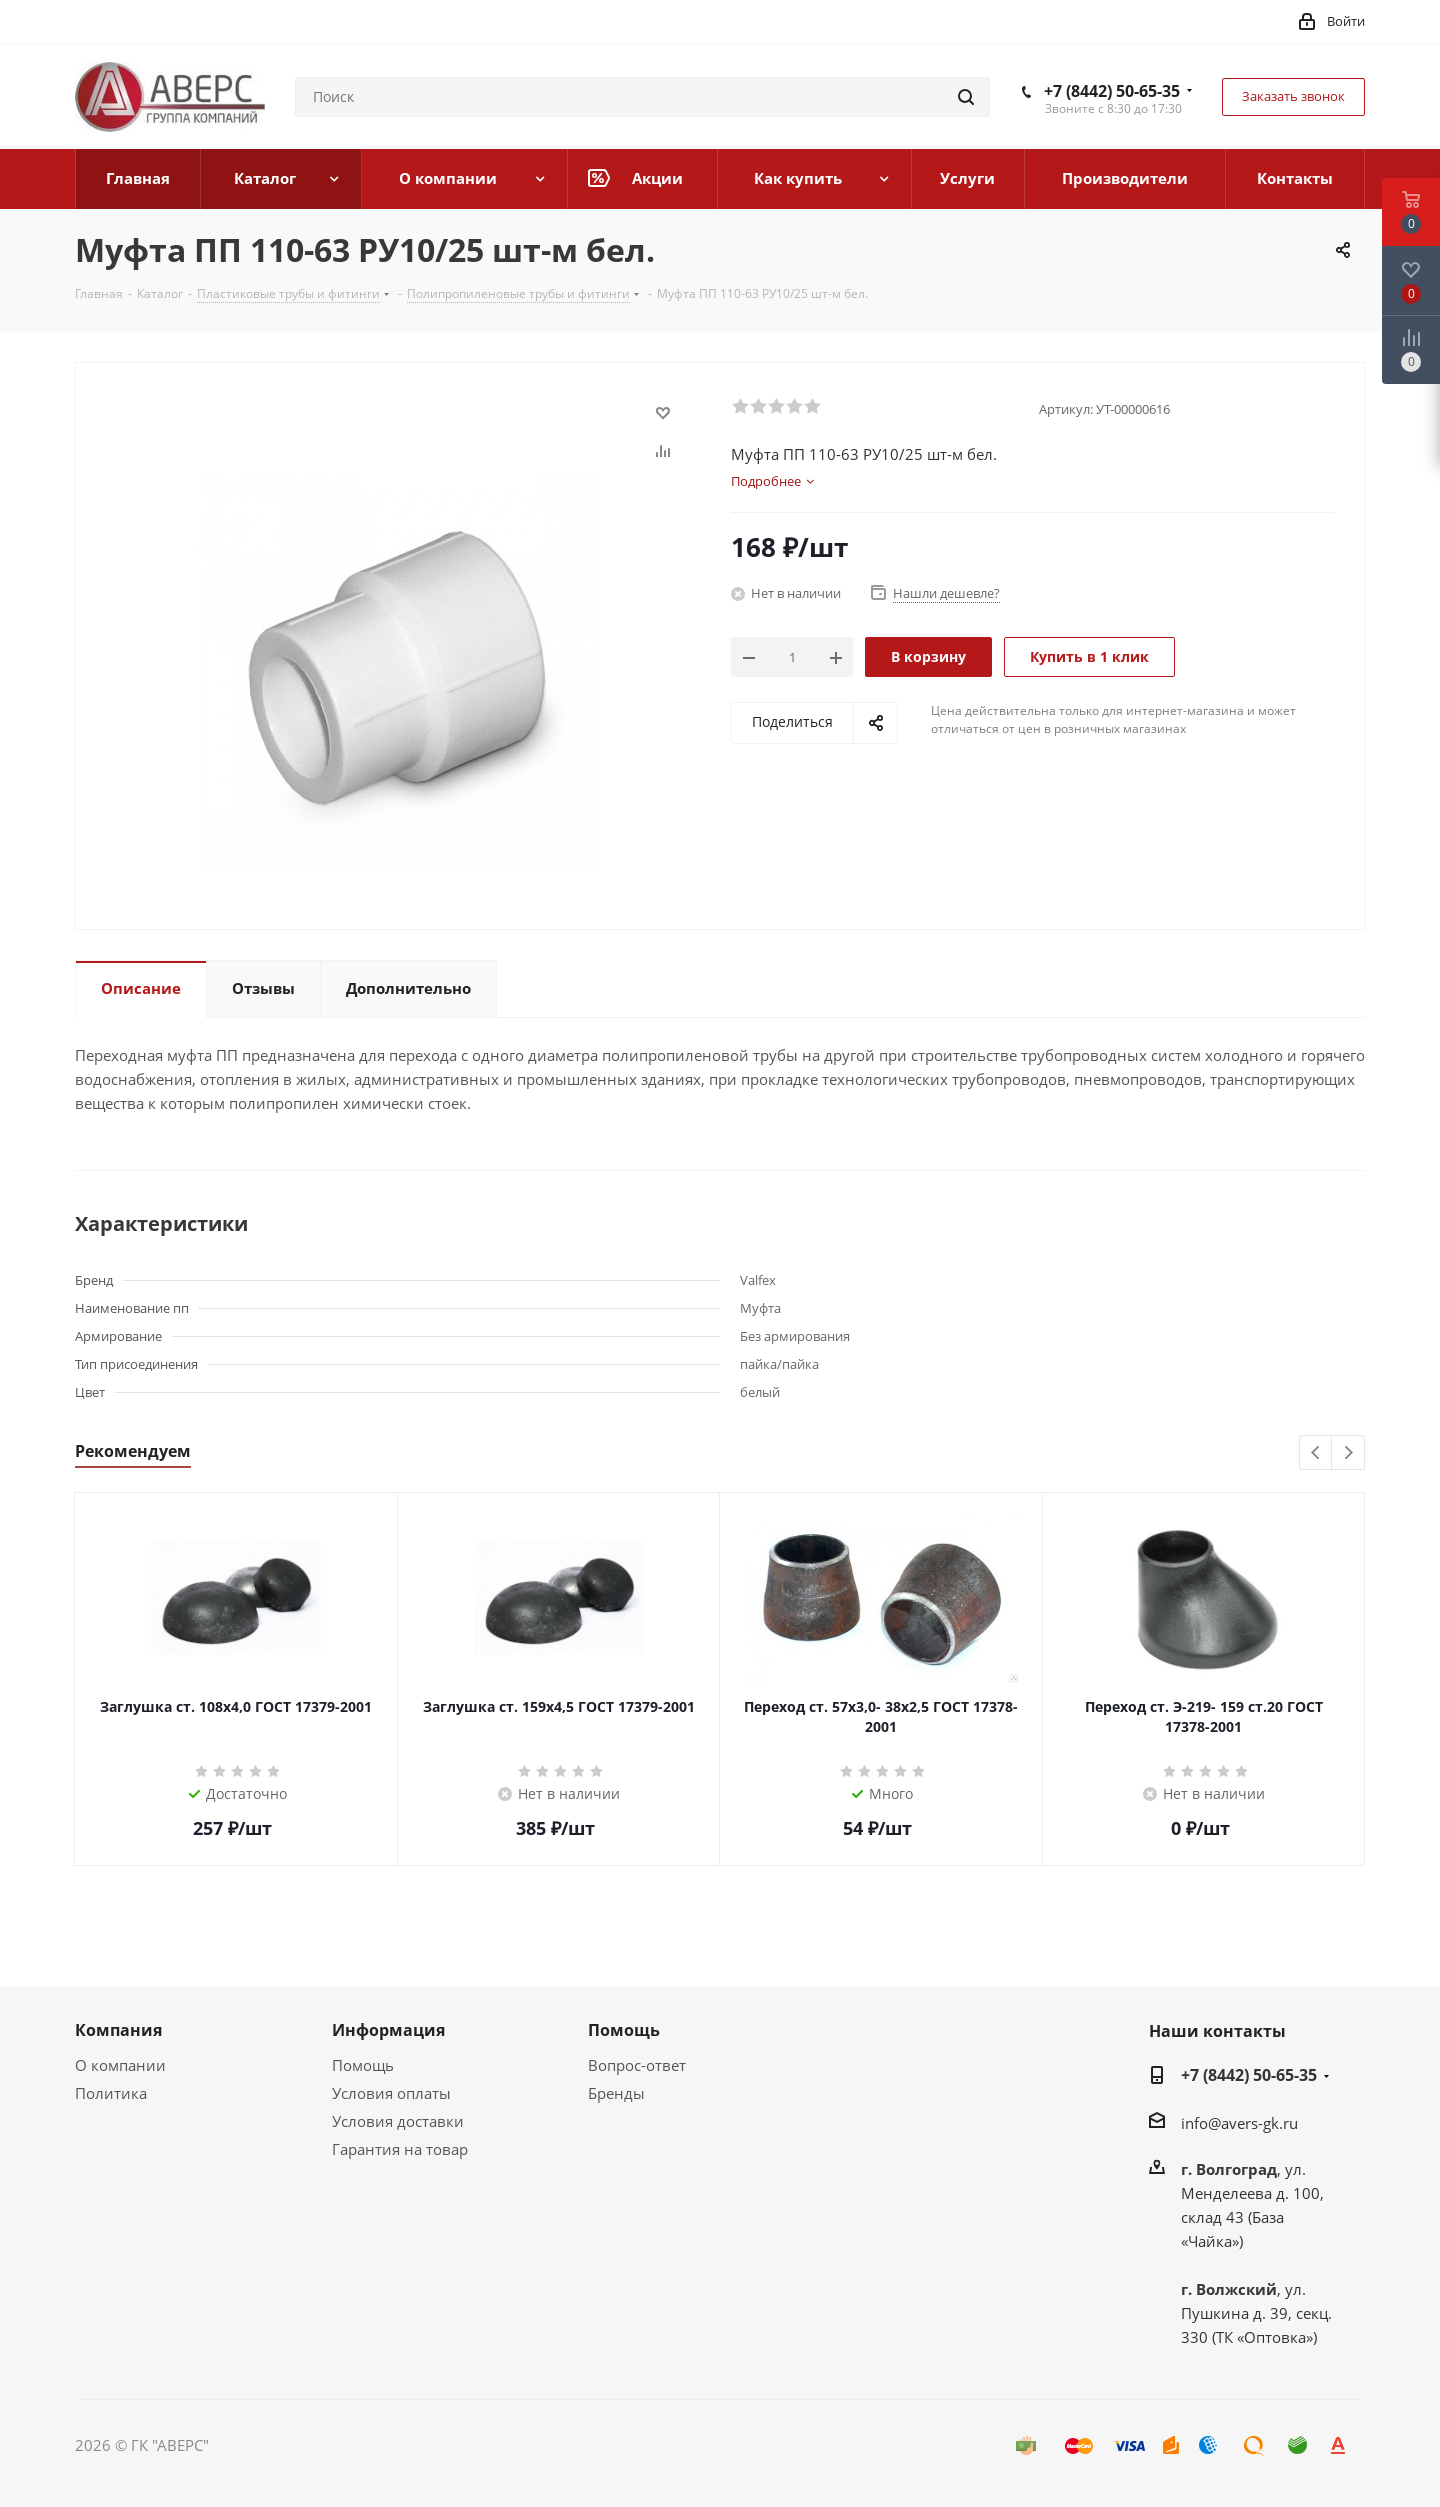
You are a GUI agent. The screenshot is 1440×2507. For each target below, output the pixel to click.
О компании (120, 2065)
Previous (1316, 1453)
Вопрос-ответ (637, 2065)
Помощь (363, 2065)
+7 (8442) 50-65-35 (1112, 91)
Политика (111, 2093)
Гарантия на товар (400, 2149)
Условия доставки (398, 2121)
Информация (388, 2030)
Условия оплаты (391, 2093)
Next (1348, 1453)
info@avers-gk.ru (1239, 2123)
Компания (118, 2030)
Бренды (616, 2093)
